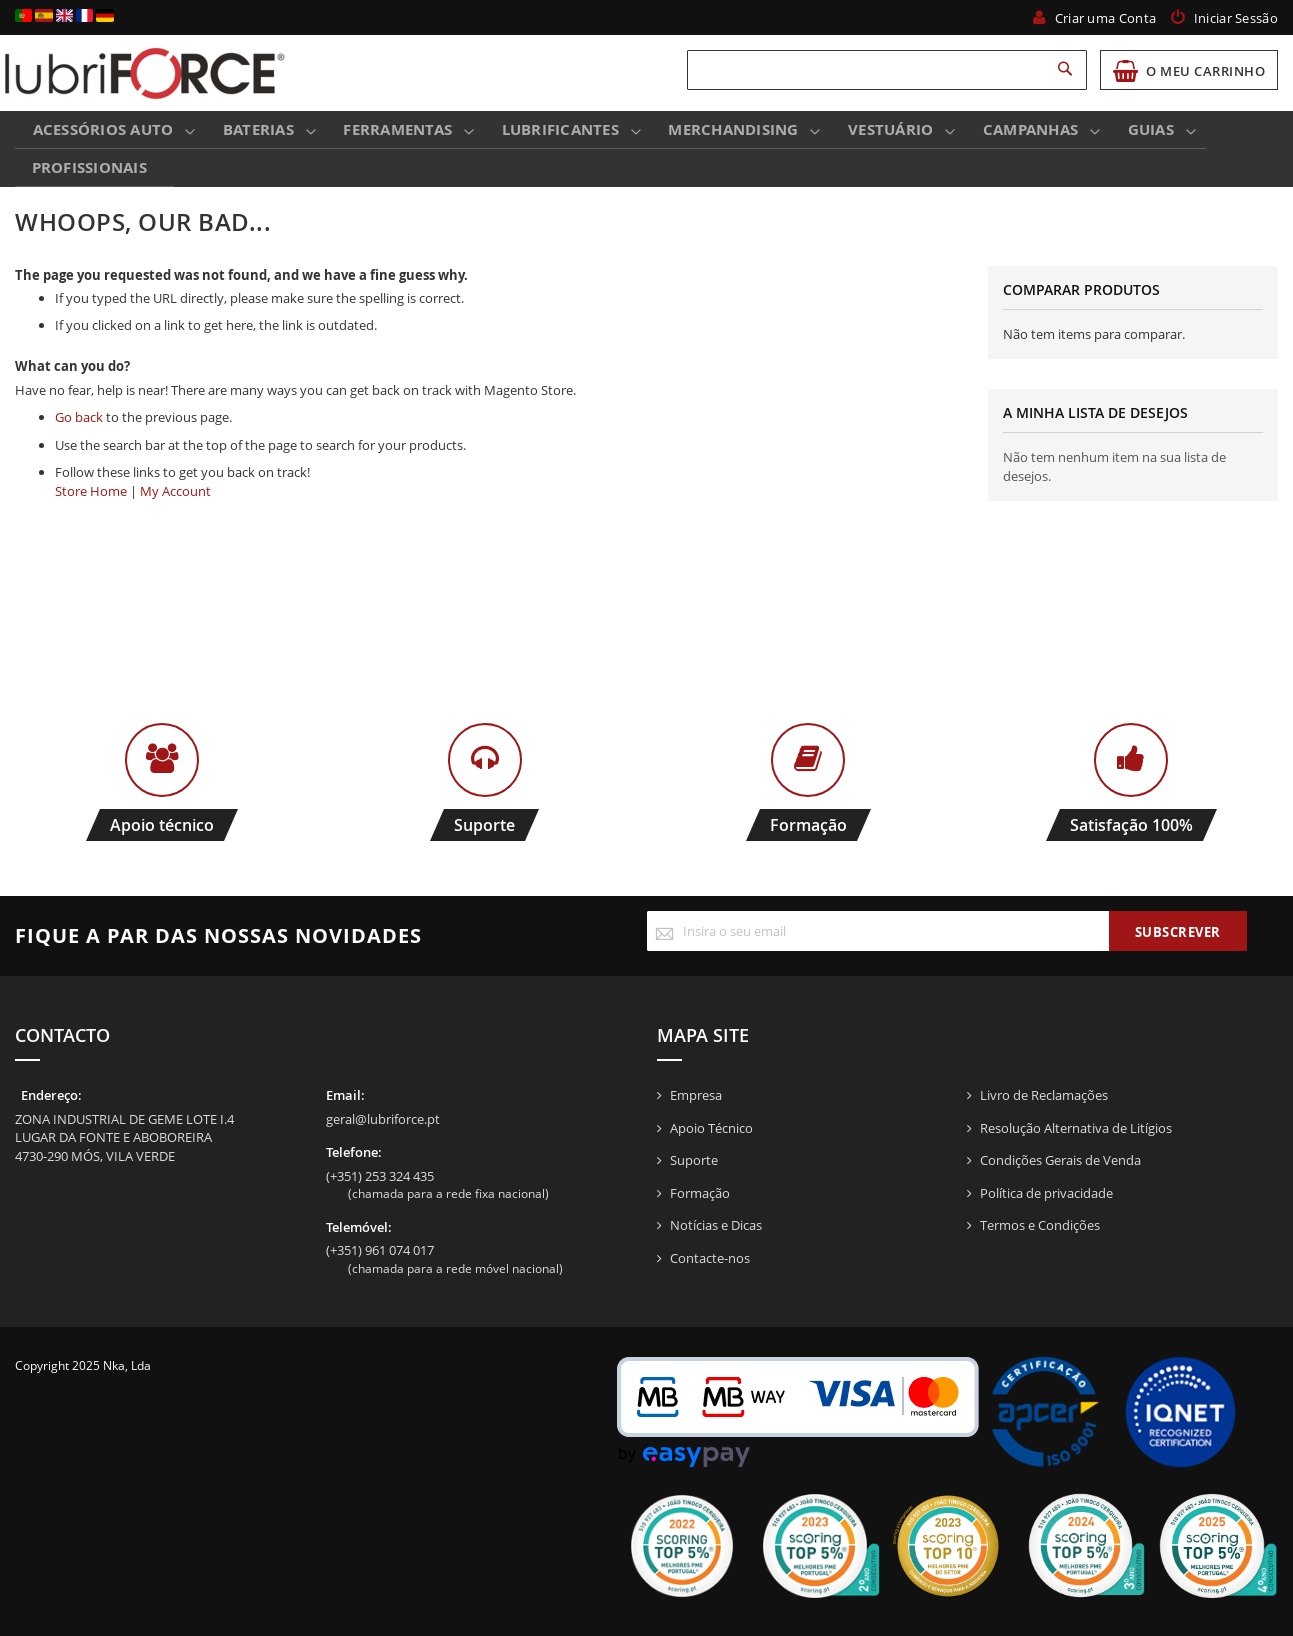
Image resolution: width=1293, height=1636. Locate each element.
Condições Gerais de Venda (1060, 1160)
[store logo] (145, 73)
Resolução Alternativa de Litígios (1076, 1128)
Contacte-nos (710, 1258)
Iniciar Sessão (1236, 18)
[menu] (646, 152)
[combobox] (887, 70)
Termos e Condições (1040, 1225)
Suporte (694, 1160)
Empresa (696, 1095)
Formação (700, 1193)
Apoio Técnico (711, 1128)
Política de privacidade (1046, 1193)
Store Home (91, 497)
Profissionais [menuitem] (88, 171)
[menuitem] (106, 131)
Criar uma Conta (1106, 18)
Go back (79, 423)
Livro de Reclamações (1044, 1095)
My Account (175, 497)
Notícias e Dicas (716, 1225)
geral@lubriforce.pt (383, 1119)
